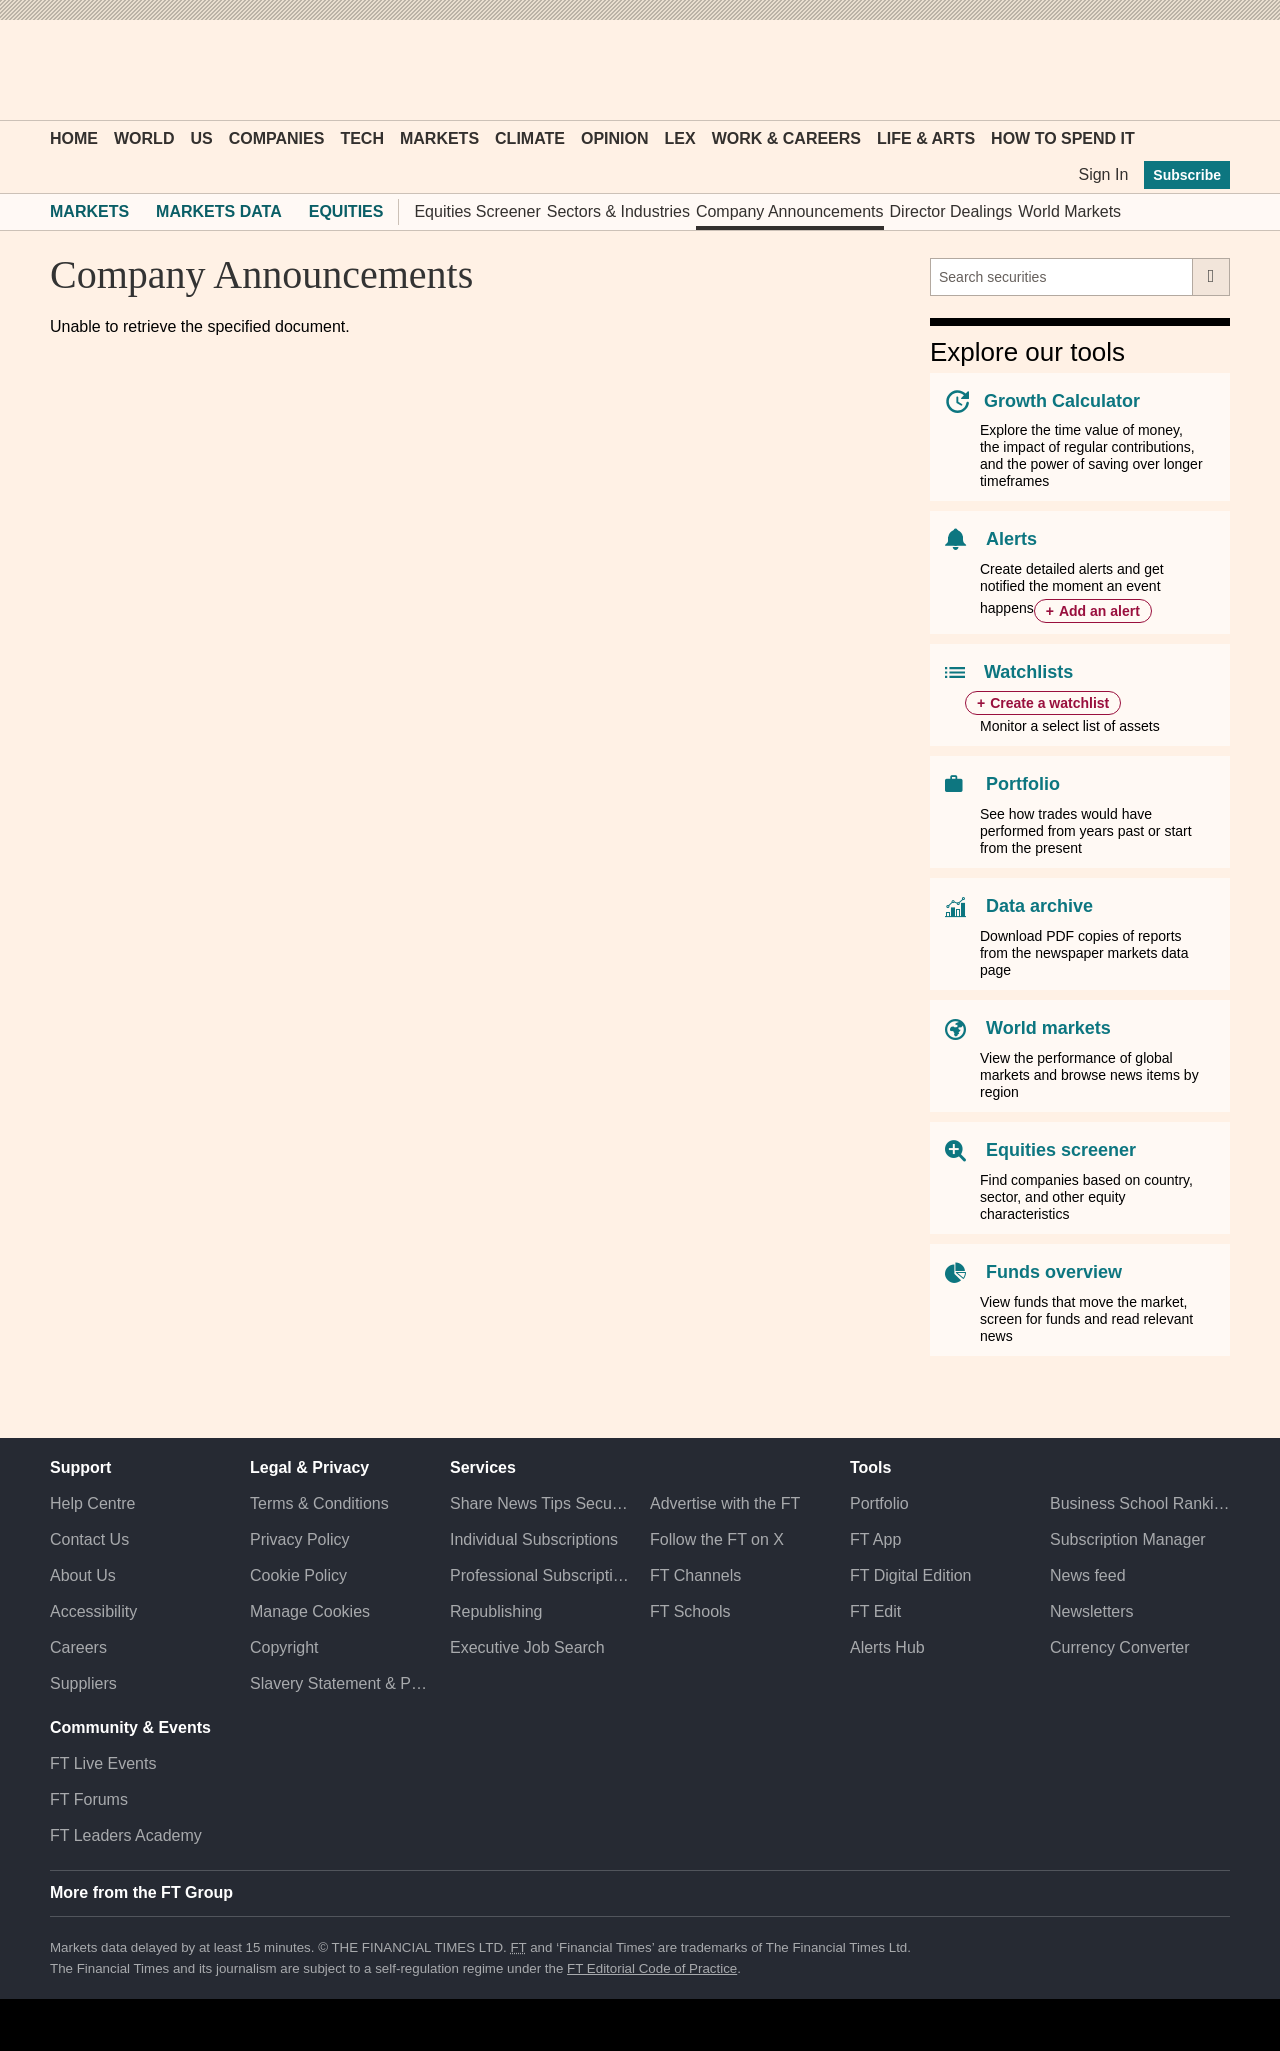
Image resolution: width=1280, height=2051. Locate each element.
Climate (530, 138)
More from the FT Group (141, 1892)
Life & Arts (926, 138)
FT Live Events (103, 1763)
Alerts (1011, 539)
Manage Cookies (310, 1611)
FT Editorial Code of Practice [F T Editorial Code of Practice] (652, 1968)
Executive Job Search (527, 1647)
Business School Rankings (1140, 1503)
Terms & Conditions (319, 1503)
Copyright (284, 1647)
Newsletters (1092, 1611)
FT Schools (690, 1611)
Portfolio (1023, 784)
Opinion (615, 138)
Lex (680, 138)
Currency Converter (1120, 1647)
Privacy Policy (300, 1539)
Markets (439, 138)
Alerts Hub (887, 1647)
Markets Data (219, 211)
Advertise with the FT (725, 1503)
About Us (83, 1575)
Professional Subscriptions (540, 1575)
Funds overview (1054, 1272)
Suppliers (83, 1683)
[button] (60, 70)
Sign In (1103, 174)
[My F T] (1204, 70)
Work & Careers (786, 138)
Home (74, 138)
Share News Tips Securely (540, 1503)
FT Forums (89, 1799)
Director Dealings (951, 211)
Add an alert (1099, 611)
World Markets (1069, 211)
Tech (362, 138)
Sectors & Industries (618, 211)
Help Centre (92, 1503)
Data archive (1039, 906)
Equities (346, 211)
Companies (277, 138)
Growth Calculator (1062, 401)
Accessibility (93, 1611)
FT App (875, 1539)
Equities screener (1061, 1150)
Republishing (496, 1611)
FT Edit (875, 1611)
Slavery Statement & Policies (340, 1683)
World (144, 138)
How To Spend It (1063, 138)
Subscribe (1187, 175)
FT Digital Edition (911, 1575)
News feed (1088, 1575)
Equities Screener (477, 211)
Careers (78, 1647)
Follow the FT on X (717, 1539)
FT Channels (695, 1575)
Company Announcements (790, 211)
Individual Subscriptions (534, 1539)
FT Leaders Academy (126, 1835)
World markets (1048, 1028)
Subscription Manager (1128, 1539)
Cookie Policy (298, 1575)
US (201, 138)
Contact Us (89, 1539)
